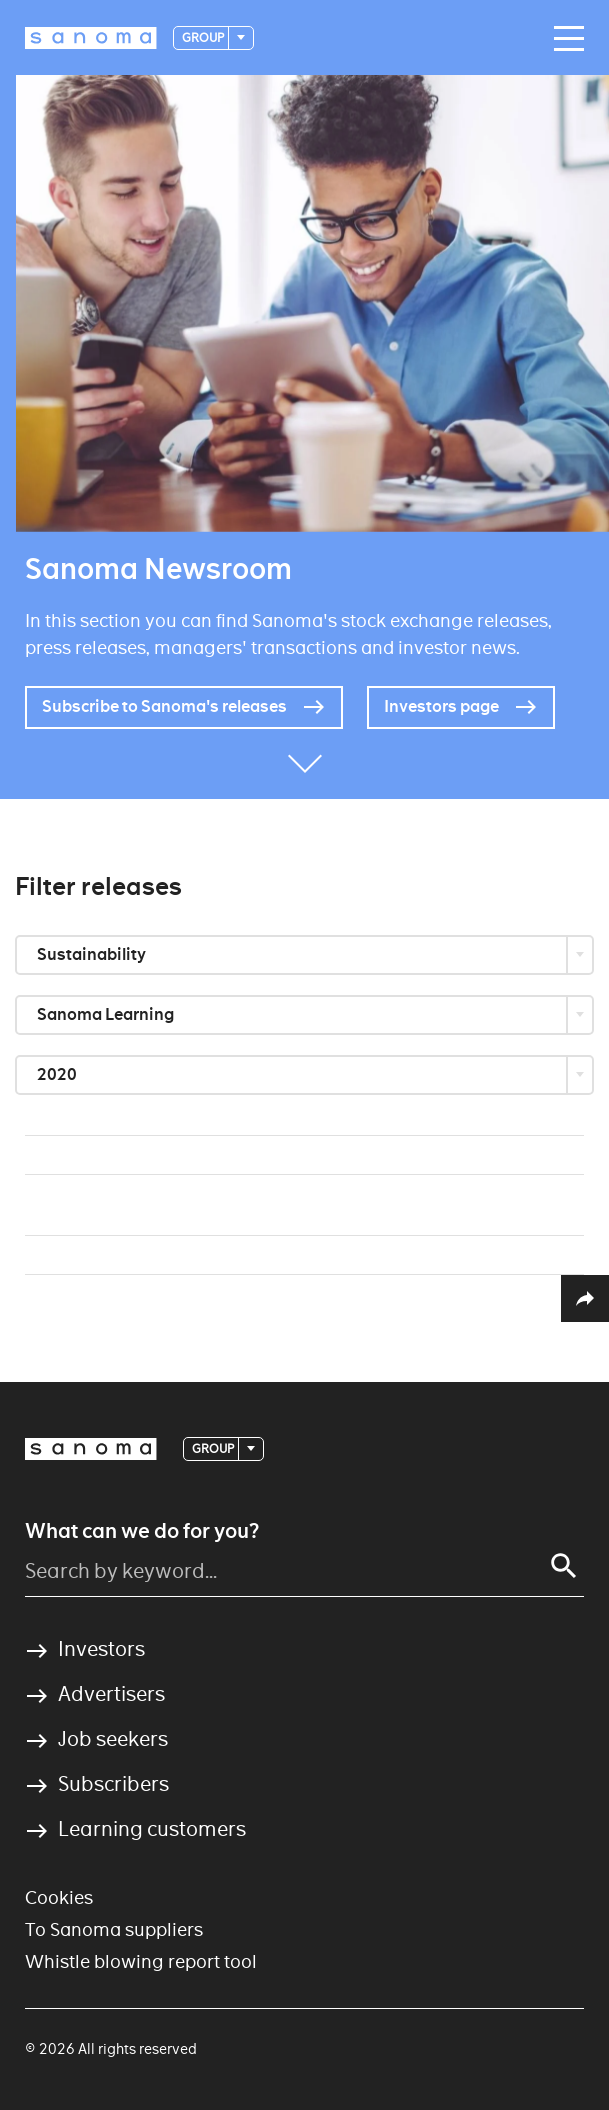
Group (204, 37)
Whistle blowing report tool (141, 1961)
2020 (58, 1074)
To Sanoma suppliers (114, 1929)
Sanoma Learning (107, 1014)
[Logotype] (91, 38)
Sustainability (93, 954)
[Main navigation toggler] (564, 39)
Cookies (59, 1897)
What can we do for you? (142, 1531)
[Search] (564, 1566)
